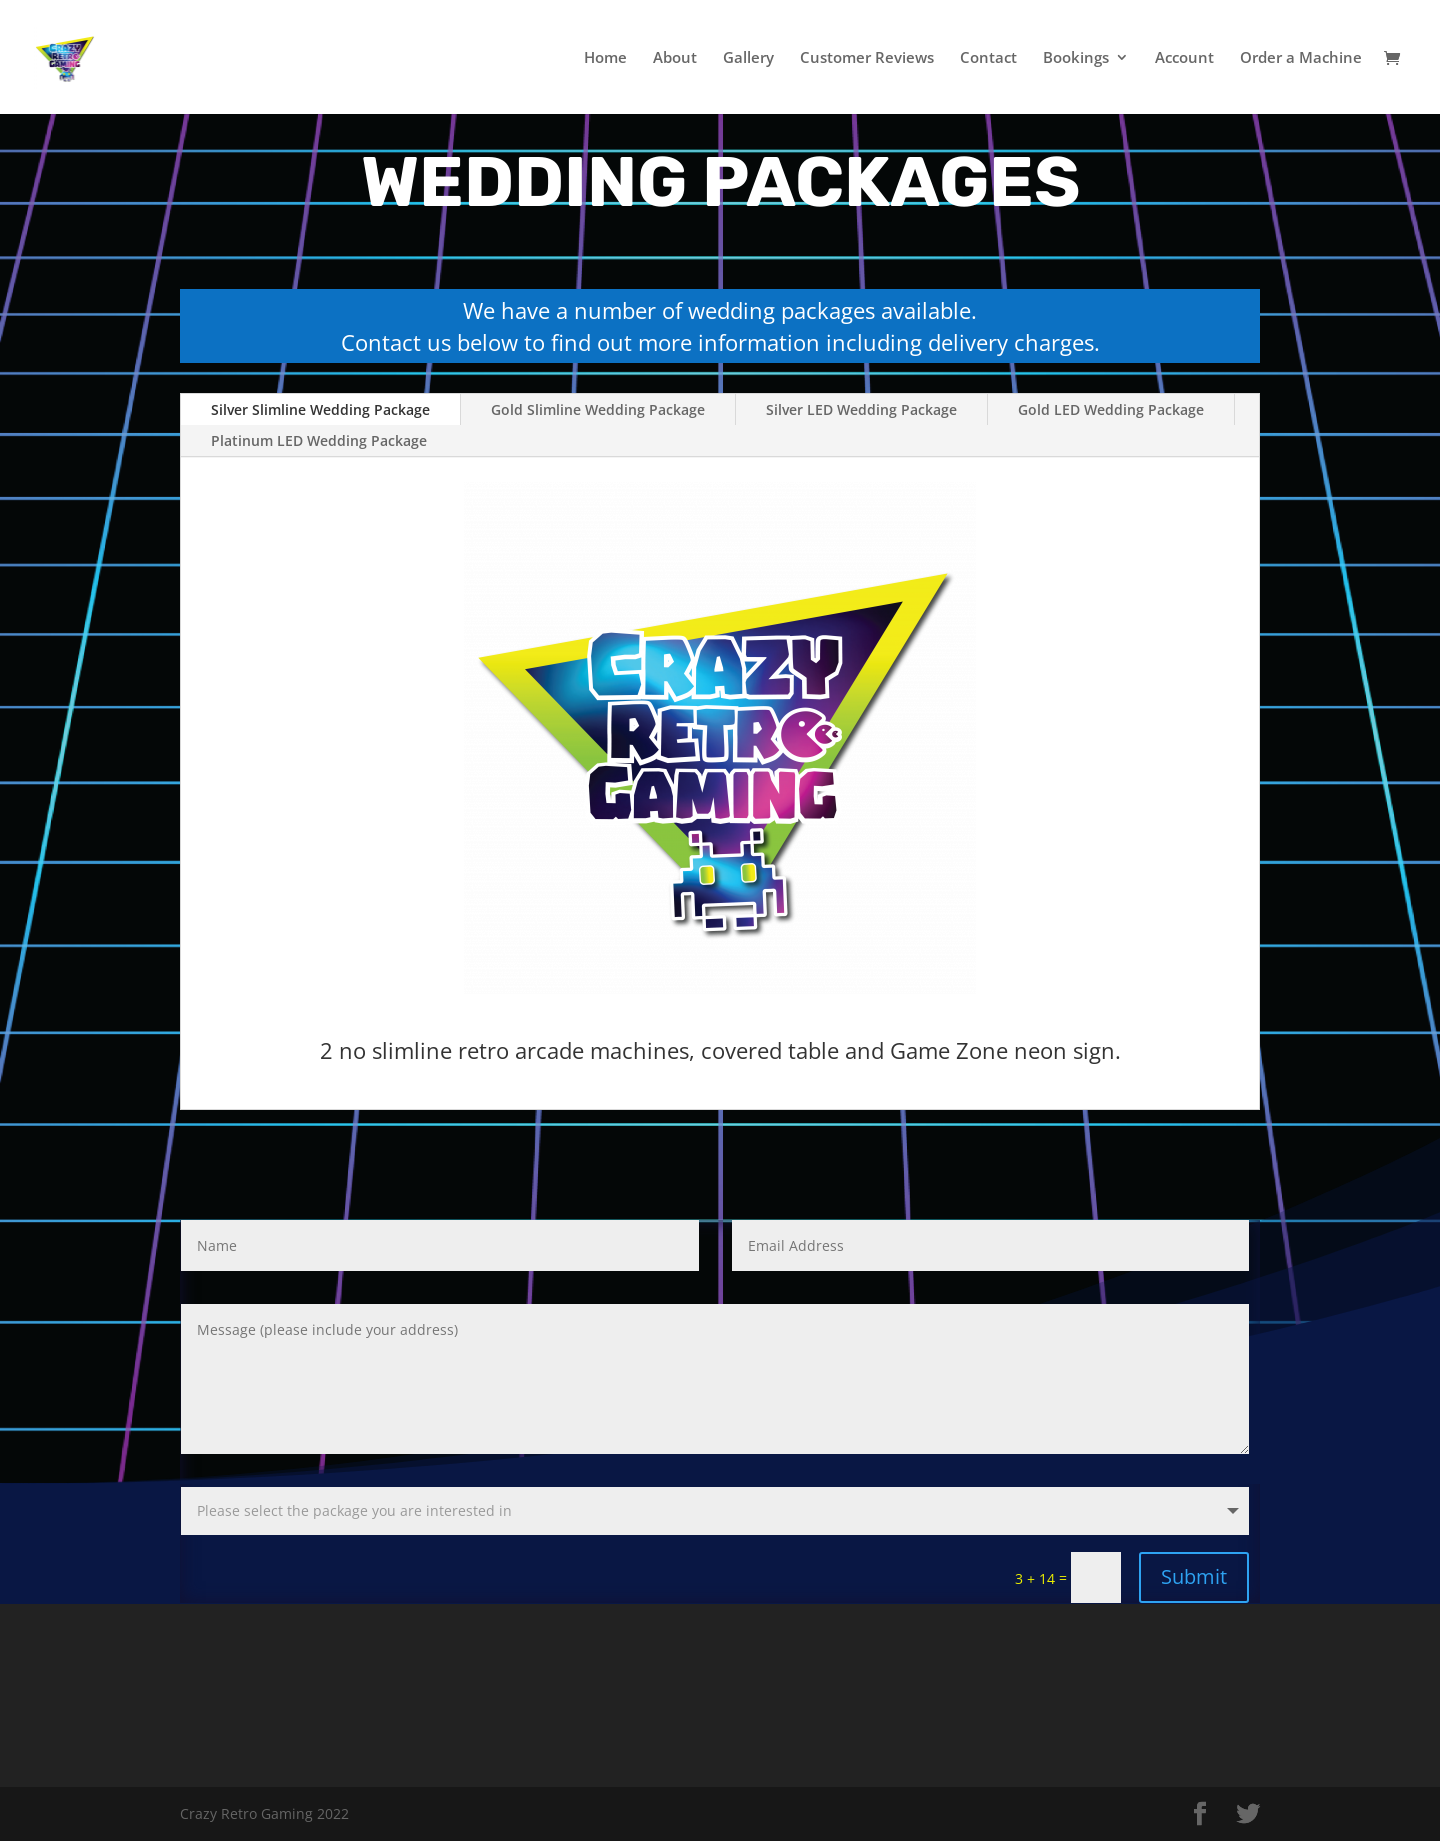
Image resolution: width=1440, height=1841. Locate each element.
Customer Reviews (867, 58)
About (675, 58)
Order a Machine (1301, 58)
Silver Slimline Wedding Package (320, 409)
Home (605, 58)
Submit (1194, 1576)
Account (1184, 58)
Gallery (748, 58)
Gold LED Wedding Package (1111, 409)
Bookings (1076, 58)
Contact (988, 58)
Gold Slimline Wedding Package (598, 409)
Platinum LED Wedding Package (319, 440)
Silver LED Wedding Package (861, 409)
